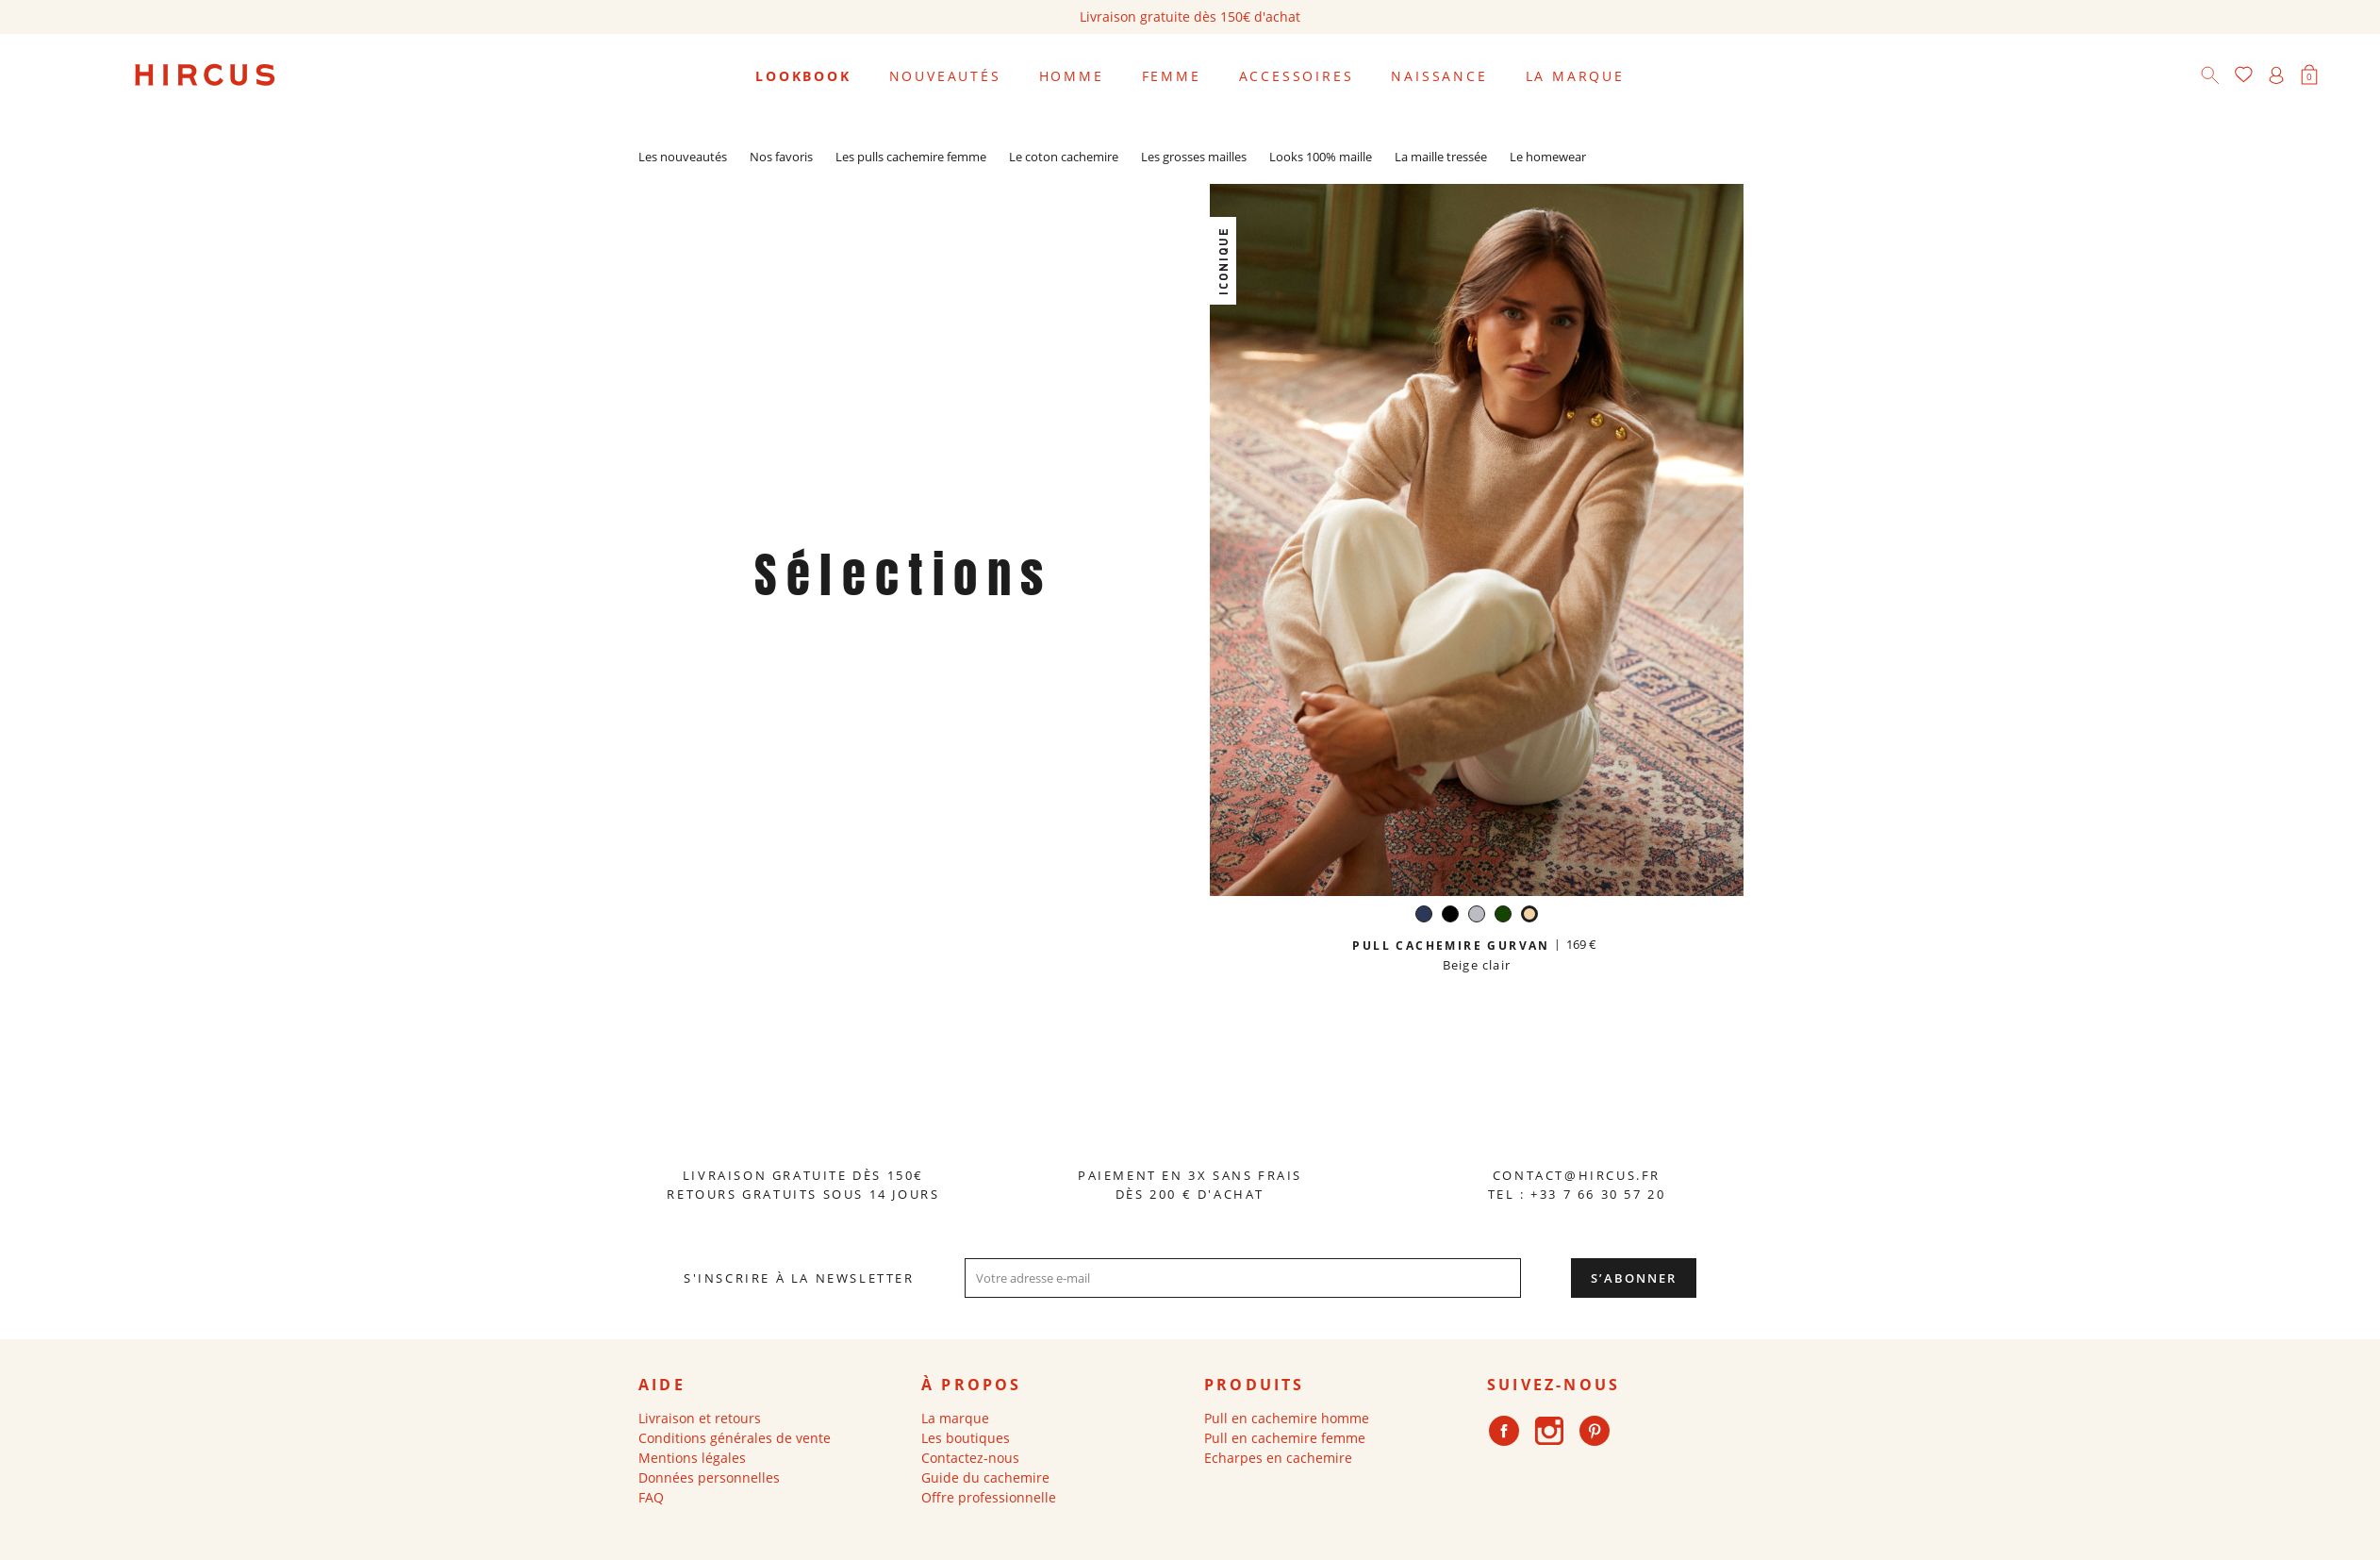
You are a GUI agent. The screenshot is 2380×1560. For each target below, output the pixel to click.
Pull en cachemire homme (1286, 1418)
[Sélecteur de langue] (2341, 76)
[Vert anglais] (1503, 916)
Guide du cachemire (985, 1477)
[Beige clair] (1529, 916)
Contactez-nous (970, 1458)
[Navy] (1423, 916)
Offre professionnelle (988, 1497)
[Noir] (1450, 916)
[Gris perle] (1476, 916)
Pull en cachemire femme (1284, 1438)
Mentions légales (692, 1458)
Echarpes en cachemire (1278, 1458)
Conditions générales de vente (734, 1438)
